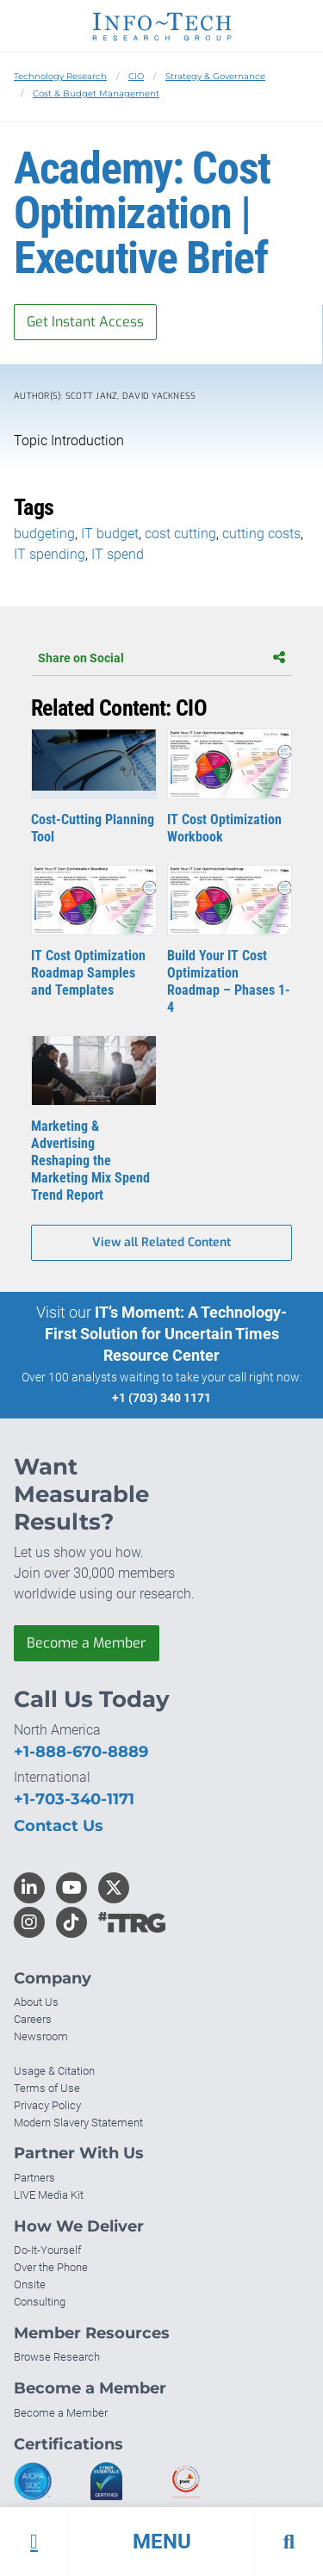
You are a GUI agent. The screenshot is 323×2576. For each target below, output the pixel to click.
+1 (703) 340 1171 (161, 1398)
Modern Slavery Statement (78, 2122)
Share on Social (161, 658)
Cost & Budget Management (96, 93)
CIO (136, 76)
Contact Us (58, 1825)
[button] (161, 2541)
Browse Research (57, 2356)
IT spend (117, 554)
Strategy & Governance (215, 76)
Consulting (39, 2301)
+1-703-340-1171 (74, 1799)
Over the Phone (51, 2267)
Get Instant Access (85, 322)
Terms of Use (47, 2088)
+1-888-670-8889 (81, 1751)
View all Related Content (161, 1242)
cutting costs (261, 533)
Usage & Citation (54, 2070)
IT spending (49, 554)
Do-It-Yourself (47, 2250)
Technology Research (60, 76)
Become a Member (86, 1643)
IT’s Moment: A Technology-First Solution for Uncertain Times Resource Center (166, 1333)
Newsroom (41, 2036)
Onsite (30, 2284)
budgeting (44, 533)
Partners (34, 2177)
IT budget (110, 533)
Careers (33, 2019)
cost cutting (180, 533)
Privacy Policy (47, 2105)
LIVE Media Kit (49, 2194)
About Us (36, 2002)
